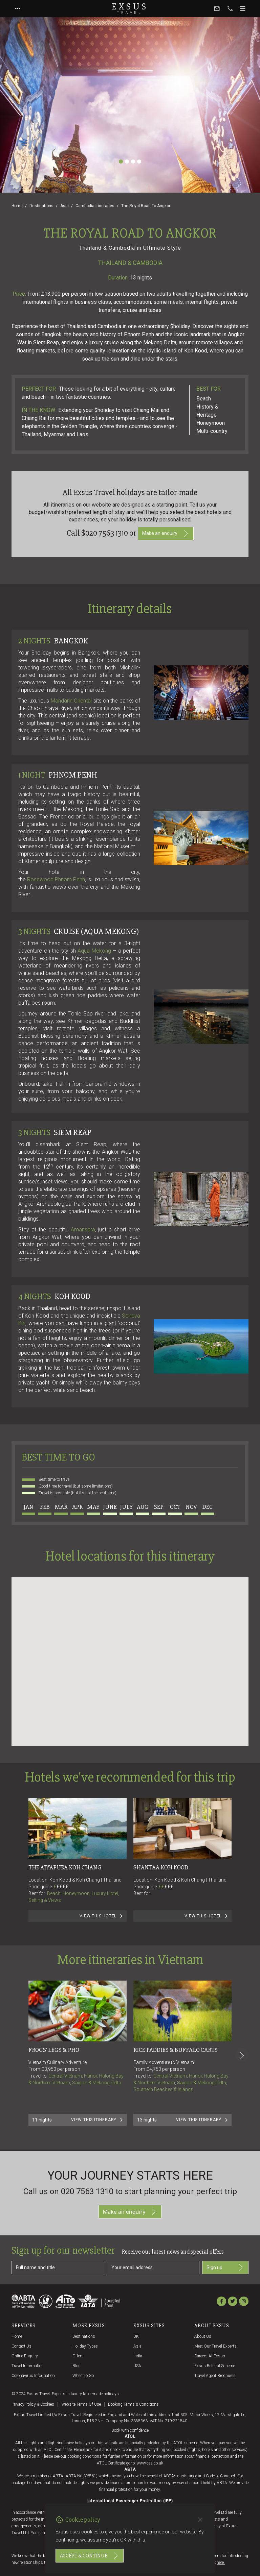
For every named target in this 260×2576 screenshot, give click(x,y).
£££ (169, 1886)
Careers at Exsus (209, 2356)
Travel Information (28, 2365)
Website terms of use (81, 2404)
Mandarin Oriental (71, 700)
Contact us (21, 2346)
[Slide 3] (133, 162)
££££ (63, 1886)
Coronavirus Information (33, 2375)
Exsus (130, 8)
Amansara (83, 1229)
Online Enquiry (25, 2356)
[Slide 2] (127, 162)
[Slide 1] (121, 162)
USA (137, 2365)
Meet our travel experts (215, 2346)
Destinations (41, 205)
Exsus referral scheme (214, 2365)
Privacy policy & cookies (33, 2404)
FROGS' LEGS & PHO (53, 2050)
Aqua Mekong (94, 951)
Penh (79, 879)
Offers (78, 2356)
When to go (83, 2375)
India (137, 2356)
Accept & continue (89, 2555)
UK (136, 2336)
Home (17, 205)
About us (202, 2336)
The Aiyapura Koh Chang (65, 1867)
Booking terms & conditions (133, 2404)
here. (221, 2562)
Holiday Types (85, 2346)
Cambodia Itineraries (94, 205)
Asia (64, 205)
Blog (76, 2365)
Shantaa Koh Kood (160, 1867)
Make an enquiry (165, 533)
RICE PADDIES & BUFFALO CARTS (175, 2050)
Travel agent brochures (215, 2375)
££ (166, 1886)
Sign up (225, 2267)
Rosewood (50, 879)
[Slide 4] (139, 162)
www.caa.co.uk (150, 2463)
